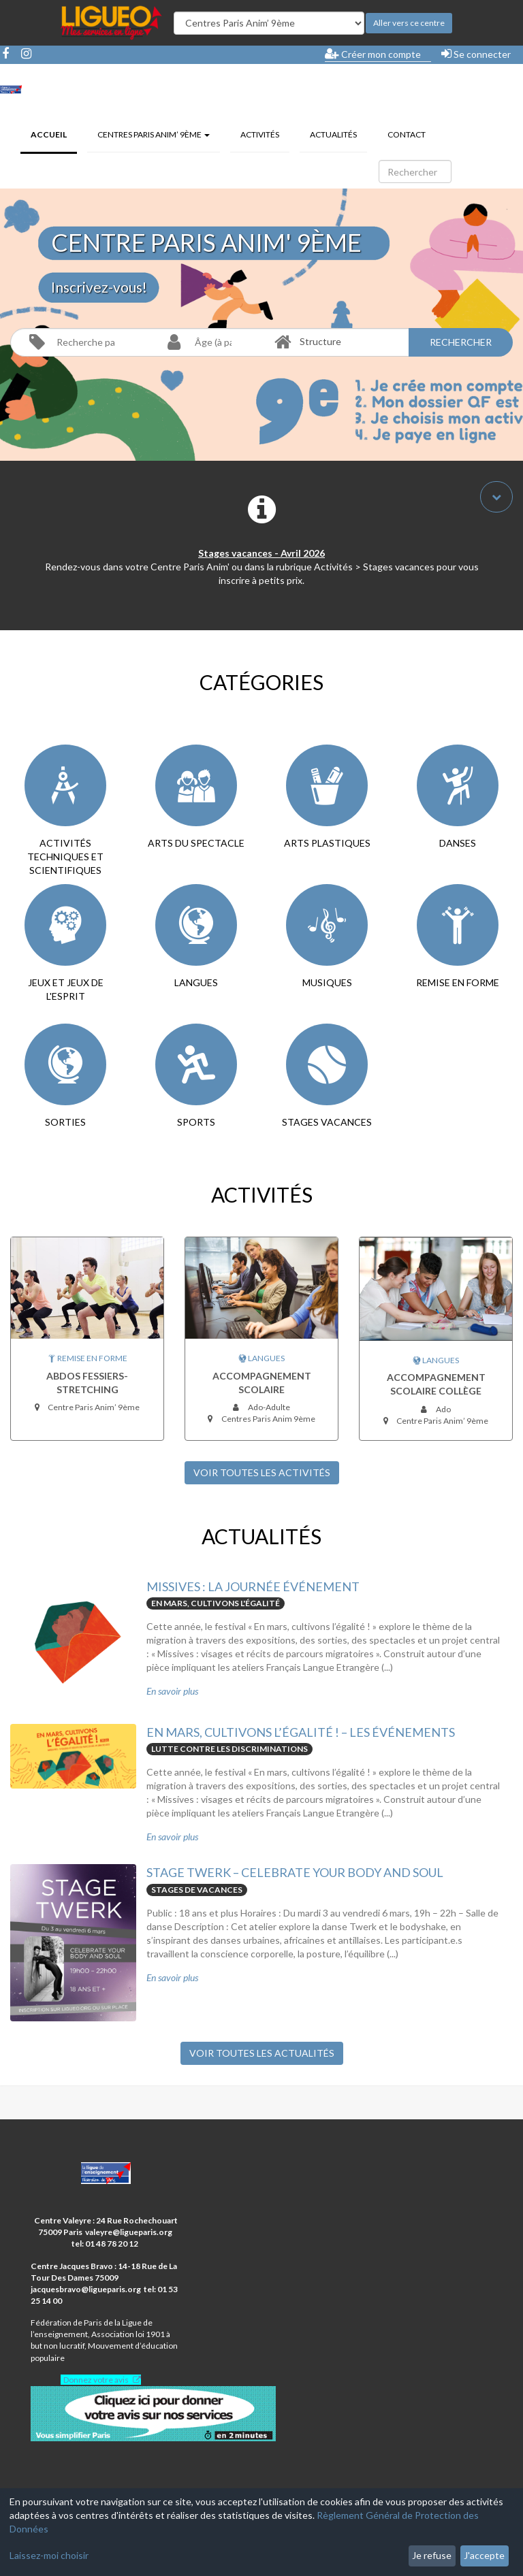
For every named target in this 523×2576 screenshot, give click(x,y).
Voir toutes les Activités (261, 1472)
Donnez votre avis (96, 2380)
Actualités (333, 134)
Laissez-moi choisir (49, 2555)
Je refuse (431, 2555)
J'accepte (484, 2555)
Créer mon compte (373, 54)
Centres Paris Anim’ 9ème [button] (153, 134)
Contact (406, 134)
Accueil (54, 133)
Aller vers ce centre (409, 23)
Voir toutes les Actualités (261, 2053)
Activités (259, 134)
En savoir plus (172, 1691)
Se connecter (476, 54)
